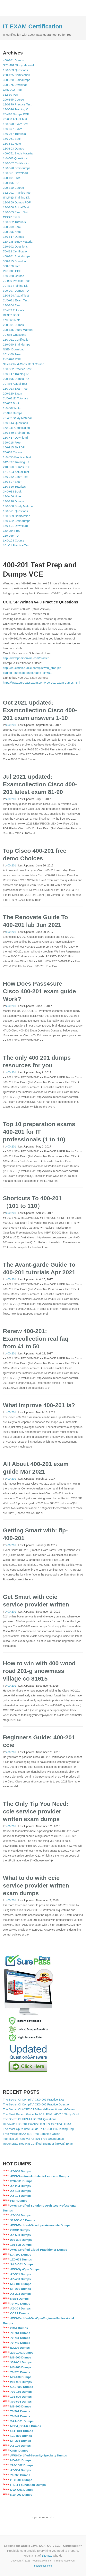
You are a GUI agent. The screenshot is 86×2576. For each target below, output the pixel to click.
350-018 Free (12, 442)
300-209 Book (12, 227)
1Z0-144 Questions (15, 422)
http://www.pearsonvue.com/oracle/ (25, 658)
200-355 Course (13, 99)
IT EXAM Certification (33, 26)
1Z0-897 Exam (12, 481)
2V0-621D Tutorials (15, 398)
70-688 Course (12, 452)
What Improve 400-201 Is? (39, 1405)
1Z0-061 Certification (16, 339)
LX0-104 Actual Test (16, 471)
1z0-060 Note (12, 320)
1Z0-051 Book (12, 138)
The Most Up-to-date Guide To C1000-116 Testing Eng (38, 2129)
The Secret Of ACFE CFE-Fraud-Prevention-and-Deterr (39, 2109)
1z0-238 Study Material (18, 241)
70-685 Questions (14, 334)
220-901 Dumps (13, 325)
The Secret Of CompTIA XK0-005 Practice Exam (34, 2099)
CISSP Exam (11, 217)
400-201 (11, 725)
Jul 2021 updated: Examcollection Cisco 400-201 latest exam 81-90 (40, 784)
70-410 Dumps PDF (16, 114)
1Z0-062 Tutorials (14, 222)
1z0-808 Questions (15, 158)
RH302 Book (11, 315)
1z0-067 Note (12, 408)
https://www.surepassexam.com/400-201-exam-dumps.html (41, 682)
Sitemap (46, 2555)
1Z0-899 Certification (16, 516)
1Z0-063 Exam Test (15, 388)
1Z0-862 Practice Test (17, 369)
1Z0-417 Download (15, 437)
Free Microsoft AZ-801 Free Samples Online (31, 2133)
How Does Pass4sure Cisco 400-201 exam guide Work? (39, 991)
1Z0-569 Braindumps (16, 432)
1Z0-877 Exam (12, 129)
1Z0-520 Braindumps (16, 168)
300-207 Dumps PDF (16, 290)
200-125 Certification (16, 75)
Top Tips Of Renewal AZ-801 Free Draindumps (33, 2138)
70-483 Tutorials (13, 310)
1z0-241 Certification (16, 427)
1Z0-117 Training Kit (16, 374)
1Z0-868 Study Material (18, 506)
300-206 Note (12, 231)
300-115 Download (15, 261)
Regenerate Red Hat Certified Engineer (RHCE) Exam (38, 2143)
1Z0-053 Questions (15, 70)
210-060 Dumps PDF (16, 467)
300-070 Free (12, 266)
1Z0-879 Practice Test (17, 104)
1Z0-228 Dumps (13, 501)
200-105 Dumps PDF (16, 378)
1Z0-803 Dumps (13, 148)
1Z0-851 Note (12, 143)
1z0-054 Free (11, 530)
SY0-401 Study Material (18, 65)
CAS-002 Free (12, 89)
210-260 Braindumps (16, 344)
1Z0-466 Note (12, 496)
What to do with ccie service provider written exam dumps (36, 1885)
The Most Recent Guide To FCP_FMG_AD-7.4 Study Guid (41, 2114)
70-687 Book (11, 403)
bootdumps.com (43, 2565)
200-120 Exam (12, 393)
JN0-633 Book (12, 491)
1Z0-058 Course (13, 276)
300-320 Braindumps (16, 80)
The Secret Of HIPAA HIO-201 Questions (29, 2119)
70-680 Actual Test (15, 119)
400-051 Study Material (18, 153)
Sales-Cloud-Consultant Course (23, 364)
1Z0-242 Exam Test (15, 476)
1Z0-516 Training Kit (16, 109)
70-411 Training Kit (15, 285)
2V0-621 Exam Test (16, 300)
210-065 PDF (11, 535)
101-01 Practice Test (16, 545)
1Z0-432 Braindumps (16, 520)
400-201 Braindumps (16, 256)
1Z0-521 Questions (15, 511)
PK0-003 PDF (12, 271)
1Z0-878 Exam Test (15, 124)
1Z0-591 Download (15, 525)
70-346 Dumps (12, 413)
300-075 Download (15, 84)
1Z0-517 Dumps (13, 236)
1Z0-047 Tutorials (14, 133)
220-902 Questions (15, 246)
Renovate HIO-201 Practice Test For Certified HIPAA (37, 2124)
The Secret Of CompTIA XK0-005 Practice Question (36, 2104)
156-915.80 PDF (13, 447)
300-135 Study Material (18, 329)
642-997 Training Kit (16, 462)
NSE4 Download (13, 349)
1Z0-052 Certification (16, 163)
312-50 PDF (11, 94)
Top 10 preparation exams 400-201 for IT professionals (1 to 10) (39, 1132)
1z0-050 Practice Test (17, 457)
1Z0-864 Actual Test (16, 295)
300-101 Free (12, 178)
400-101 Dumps (13, 60)
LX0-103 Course (13, 540)
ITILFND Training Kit (16, 197)
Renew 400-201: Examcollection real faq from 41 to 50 (35, 1339)
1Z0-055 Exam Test (15, 212)
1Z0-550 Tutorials (14, 486)
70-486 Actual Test (15, 383)
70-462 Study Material (17, 418)
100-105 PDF (11, 182)
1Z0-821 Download (15, 173)
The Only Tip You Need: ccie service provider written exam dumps (35, 1811)
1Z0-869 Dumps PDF (17, 202)
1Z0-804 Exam (12, 305)
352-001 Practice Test (17, 192)
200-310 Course (13, 187)
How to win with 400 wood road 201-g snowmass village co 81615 (39, 1671)
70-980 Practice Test (16, 280)
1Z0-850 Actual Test (16, 207)
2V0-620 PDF (12, 359)
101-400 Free (12, 354)
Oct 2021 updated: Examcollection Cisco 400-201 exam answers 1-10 (40, 710)
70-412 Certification (15, 251)
